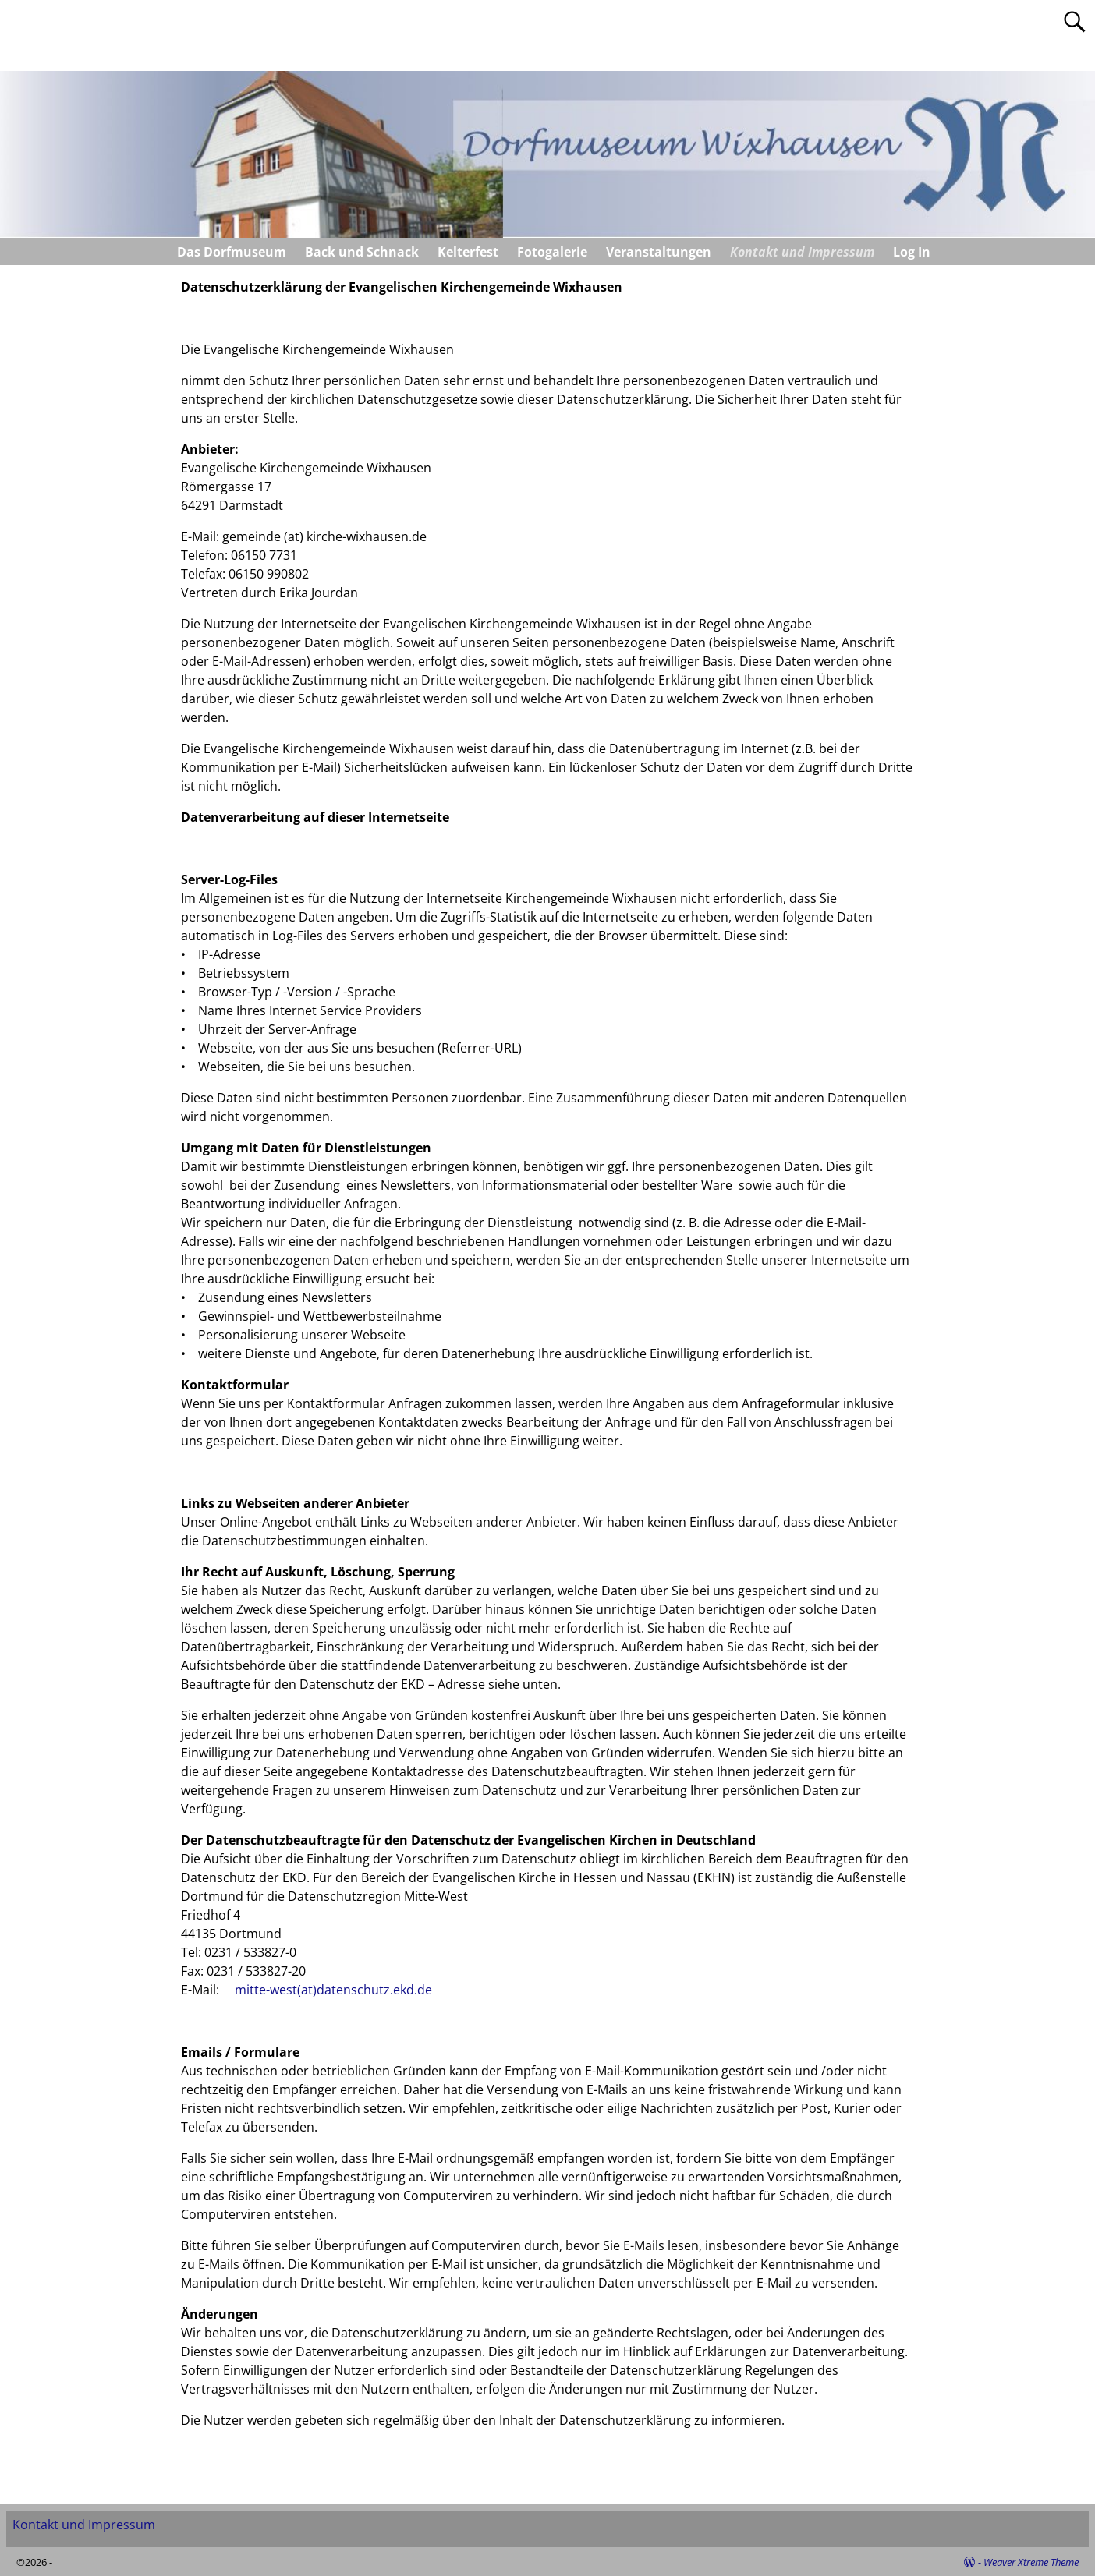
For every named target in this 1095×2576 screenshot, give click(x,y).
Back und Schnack (362, 251)
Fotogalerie (552, 251)
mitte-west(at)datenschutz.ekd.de (333, 1989)
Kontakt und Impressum (802, 251)
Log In (911, 251)
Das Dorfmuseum (231, 251)
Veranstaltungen (658, 251)
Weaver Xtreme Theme (1031, 2562)
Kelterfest (468, 251)
